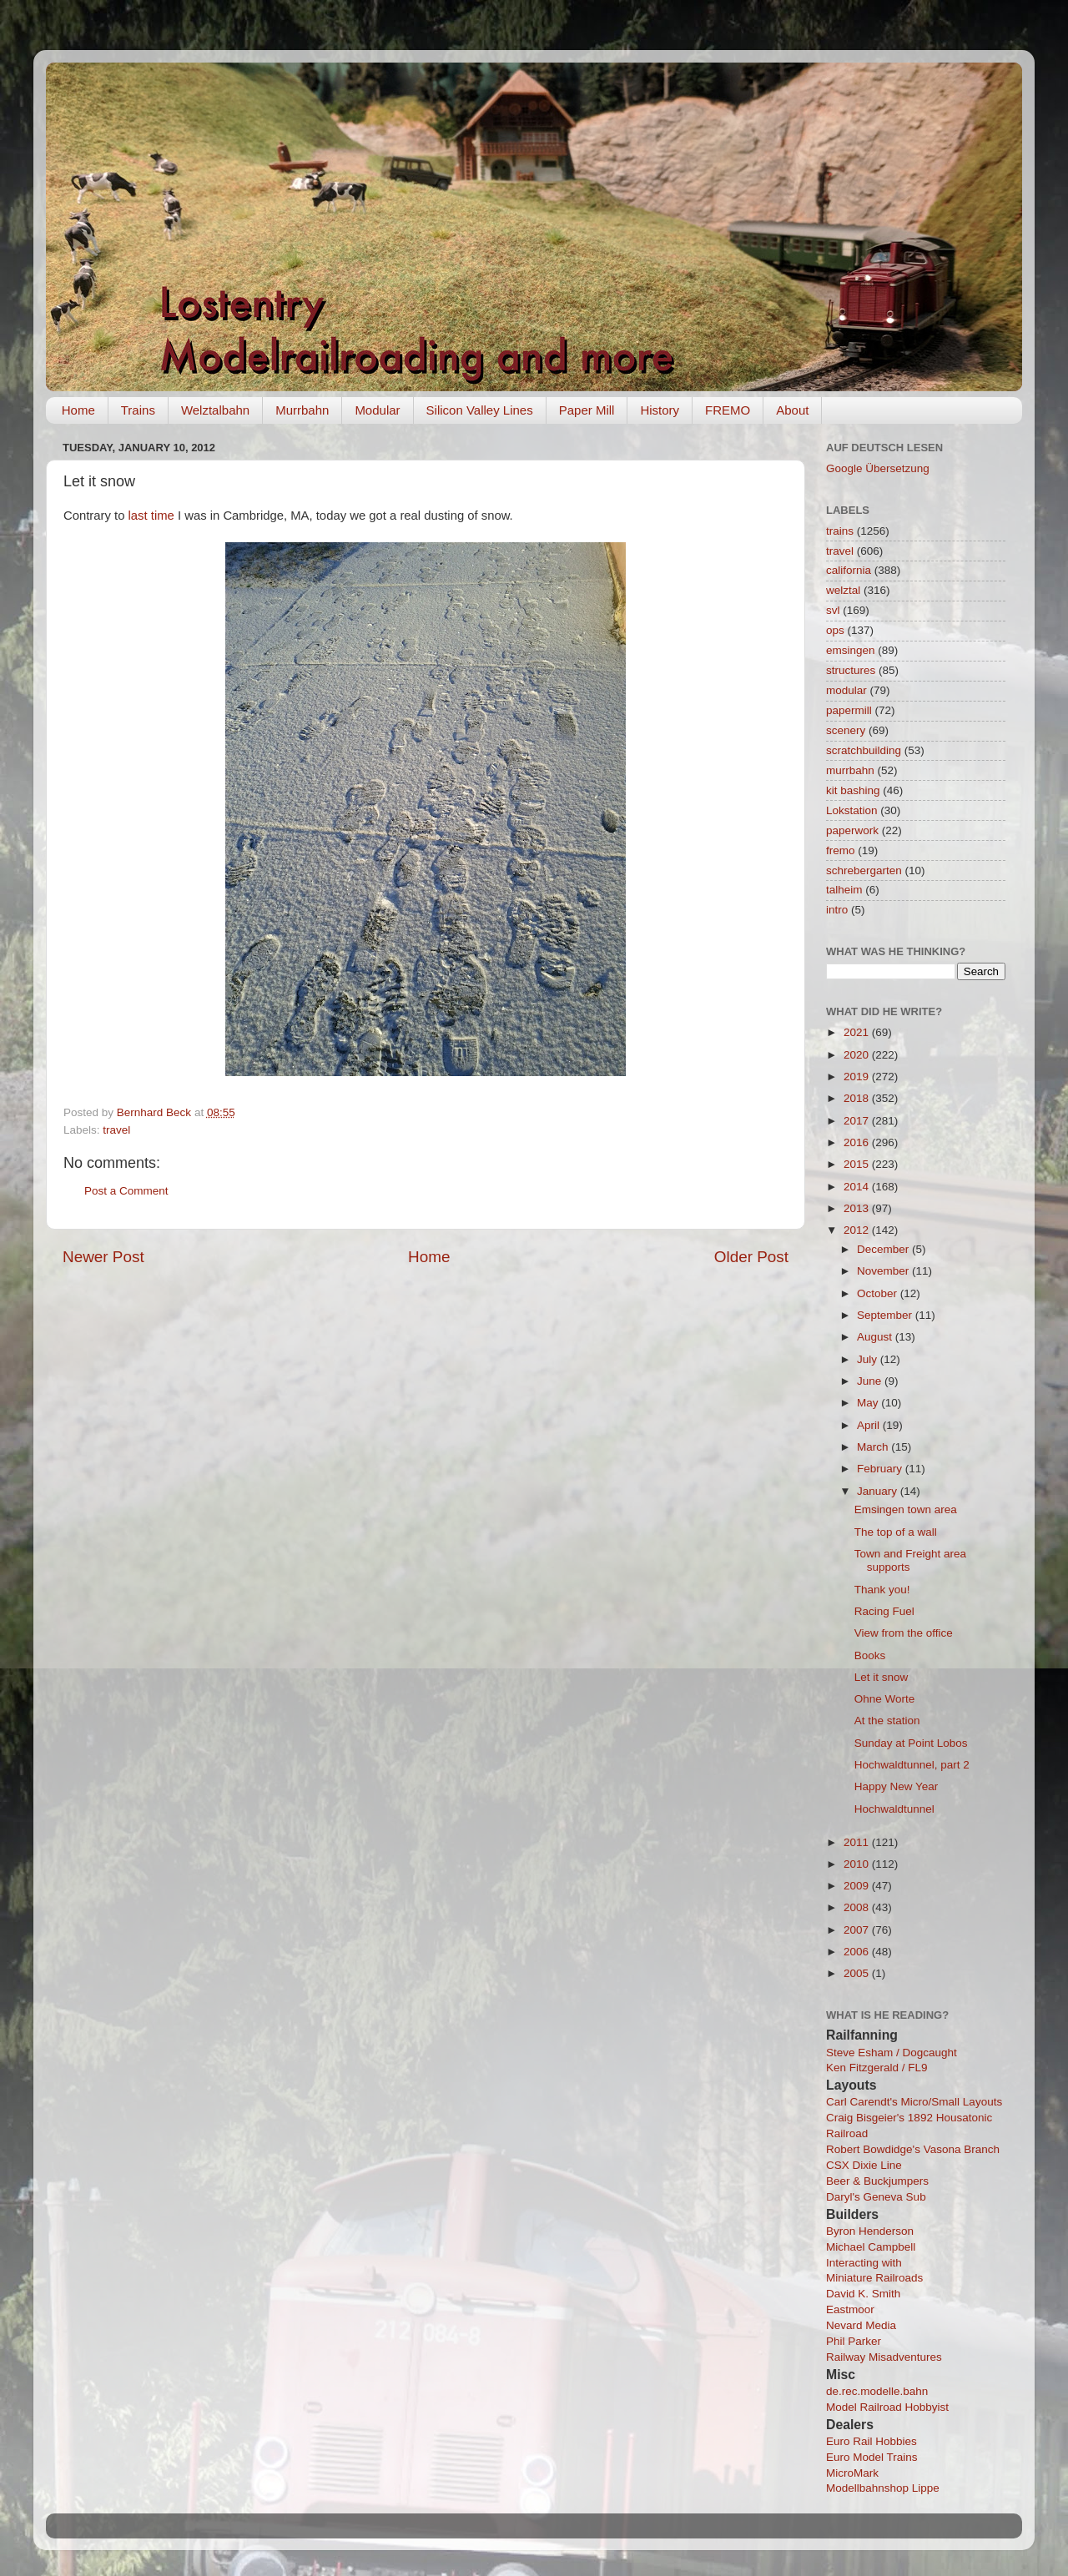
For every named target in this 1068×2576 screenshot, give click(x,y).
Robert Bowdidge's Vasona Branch (913, 2149)
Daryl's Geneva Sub (876, 2197)
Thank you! (882, 1589)
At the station (887, 1720)
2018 (858, 1098)
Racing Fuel (884, 1611)
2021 (858, 1032)
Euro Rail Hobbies (871, 2441)
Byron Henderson (870, 2231)
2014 (858, 1186)
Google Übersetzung (877, 468)
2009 (858, 1885)
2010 (858, 1864)
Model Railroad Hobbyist (887, 2407)
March (874, 1447)
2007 (858, 1930)
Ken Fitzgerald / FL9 (877, 2067)
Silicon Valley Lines (479, 410)
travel (116, 1130)
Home (78, 410)
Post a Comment (126, 1191)
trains (840, 531)
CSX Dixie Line (864, 2165)
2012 (858, 1230)
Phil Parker (853, 2341)
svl (833, 610)
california (848, 570)
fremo (840, 850)
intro (837, 909)
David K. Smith (863, 2293)
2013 (858, 1208)
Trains (138, 410)
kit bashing (853, 790)
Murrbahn (302, 410)
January (878, 1491)
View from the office (903, 1633)
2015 (858, 1164)
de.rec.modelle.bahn (877, 2391)
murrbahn (850, 770)
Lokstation (852, 810)
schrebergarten (864, 870)
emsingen (850, 650)
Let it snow (881, 1677)
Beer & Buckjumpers (877, 2181)
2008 (858, 1907)
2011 (858, 1842)
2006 (858, 1951)
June (870, 1381)
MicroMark (852, 2473)
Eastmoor (850, 2309)
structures (850, 670)
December (884, 1249)
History (659, 410)
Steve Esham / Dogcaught (891, 2052)
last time (151, 515)
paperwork (852, 830)
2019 (858, 1076)
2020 (858, 1055)
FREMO (727, 410)
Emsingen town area (905, 1509)
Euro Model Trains (872, 2457)
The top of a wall (895, 1532)
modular (846, 690)
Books (870, 1655)
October (878, 1293)
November (884, 1271)
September (886, 1315)
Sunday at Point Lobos (911, 1743)
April (870, 1425)
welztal (843, 590)
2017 (858, 1120)
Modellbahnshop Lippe (883, 2488)
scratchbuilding (863, 750)
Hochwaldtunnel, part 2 (912, 1764)
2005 (858, 1973)
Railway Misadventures (884, 2357)
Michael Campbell (870, 2247)
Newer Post (103, 1256)
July (868, 1359)
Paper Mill (587, 410)
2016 (858, 1142)
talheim (844, 889)
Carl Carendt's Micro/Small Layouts (914, 2102)
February (881, 1468)
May (869, 1402)
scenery (845, 730)
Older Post (751, 1256)
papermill (849, 710)
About (792, 410)
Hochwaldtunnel (894, 1809)
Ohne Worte (884, 1699)
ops (835, 630)
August (876, 1337)
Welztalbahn (215, 410)
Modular (377, 410)
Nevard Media (861, 2325)
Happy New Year (896, 1786)
